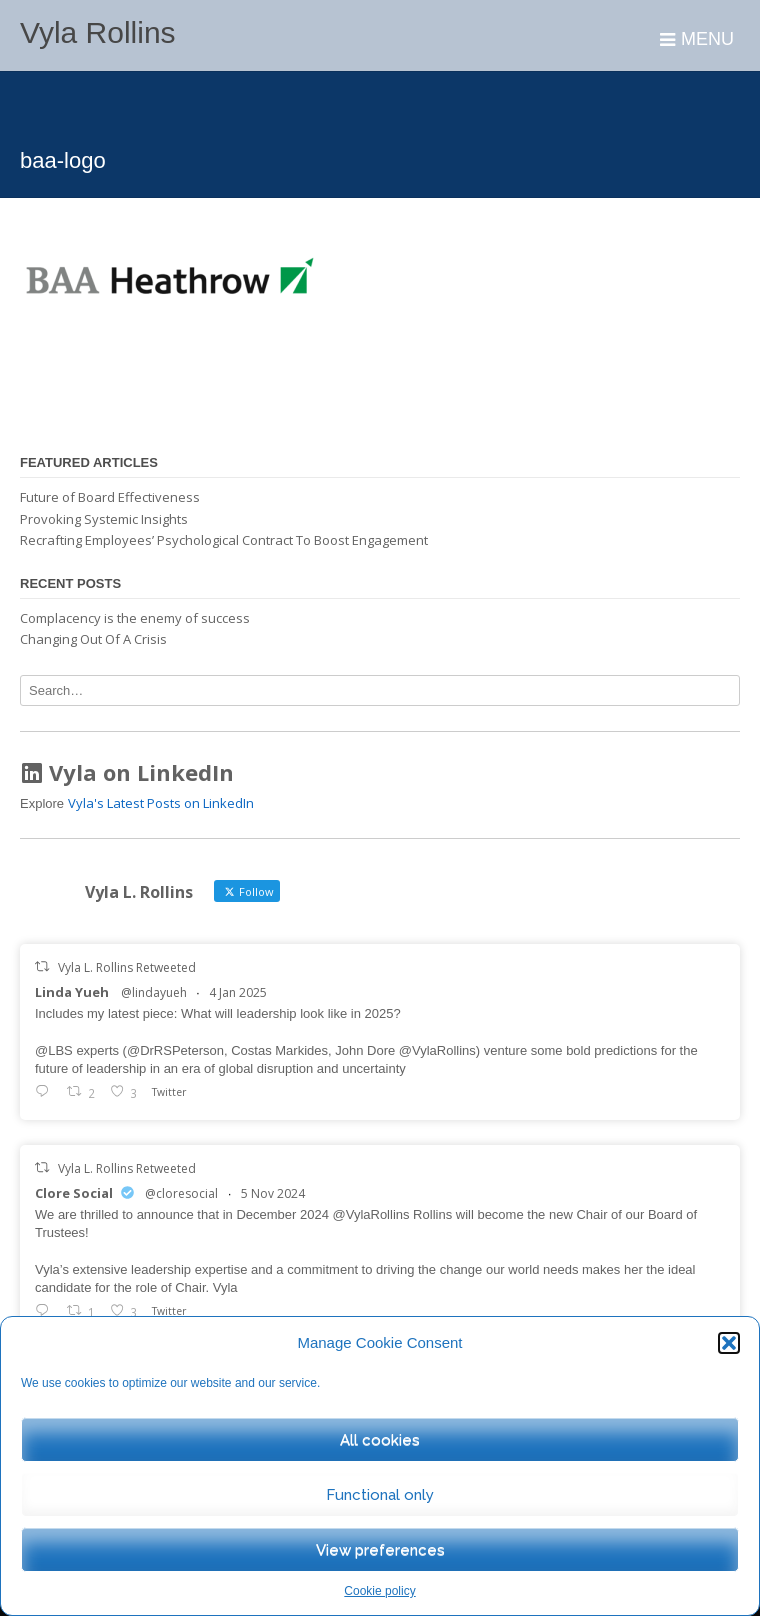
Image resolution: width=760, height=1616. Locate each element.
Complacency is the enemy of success (135, 618)
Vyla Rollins (98, 32)
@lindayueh (154, 992)
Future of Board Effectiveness (110, 497)
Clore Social (74, 1193)
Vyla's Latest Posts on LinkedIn (161, 803)
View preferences (380, 1550)
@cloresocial (181, 1193)
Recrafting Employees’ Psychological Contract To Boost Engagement (224, 540)
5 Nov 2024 (273, 1193)
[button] (729, 1343)
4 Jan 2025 (238, 992)
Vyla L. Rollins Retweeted (127, 967)
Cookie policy (379, 1591)
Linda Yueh (72, 992)
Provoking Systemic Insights (104, 519)
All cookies (380, 1440)
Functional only (380, 1495)
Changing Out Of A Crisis (93, 639)
